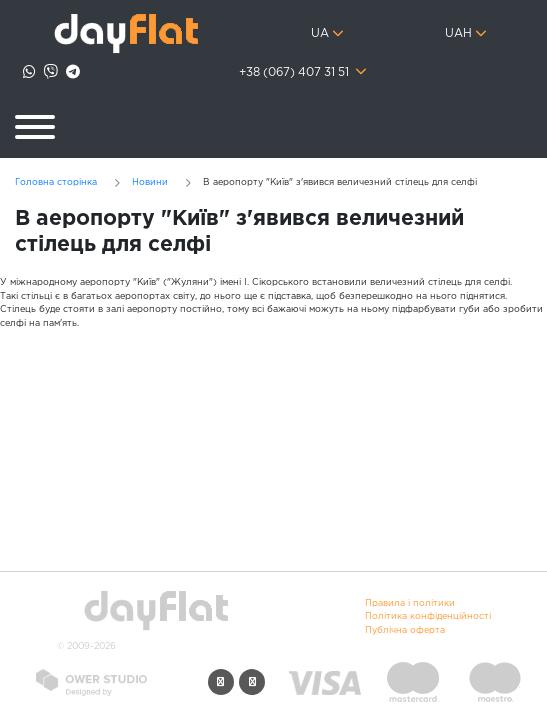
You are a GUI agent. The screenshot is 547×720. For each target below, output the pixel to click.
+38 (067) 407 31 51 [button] (295, 73)
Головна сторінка (56, 182)
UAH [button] (458, 34)
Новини (150, 182)
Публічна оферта (405, 630)
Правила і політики (410, 603)
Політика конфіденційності (428, 616)
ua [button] (320, 34)
